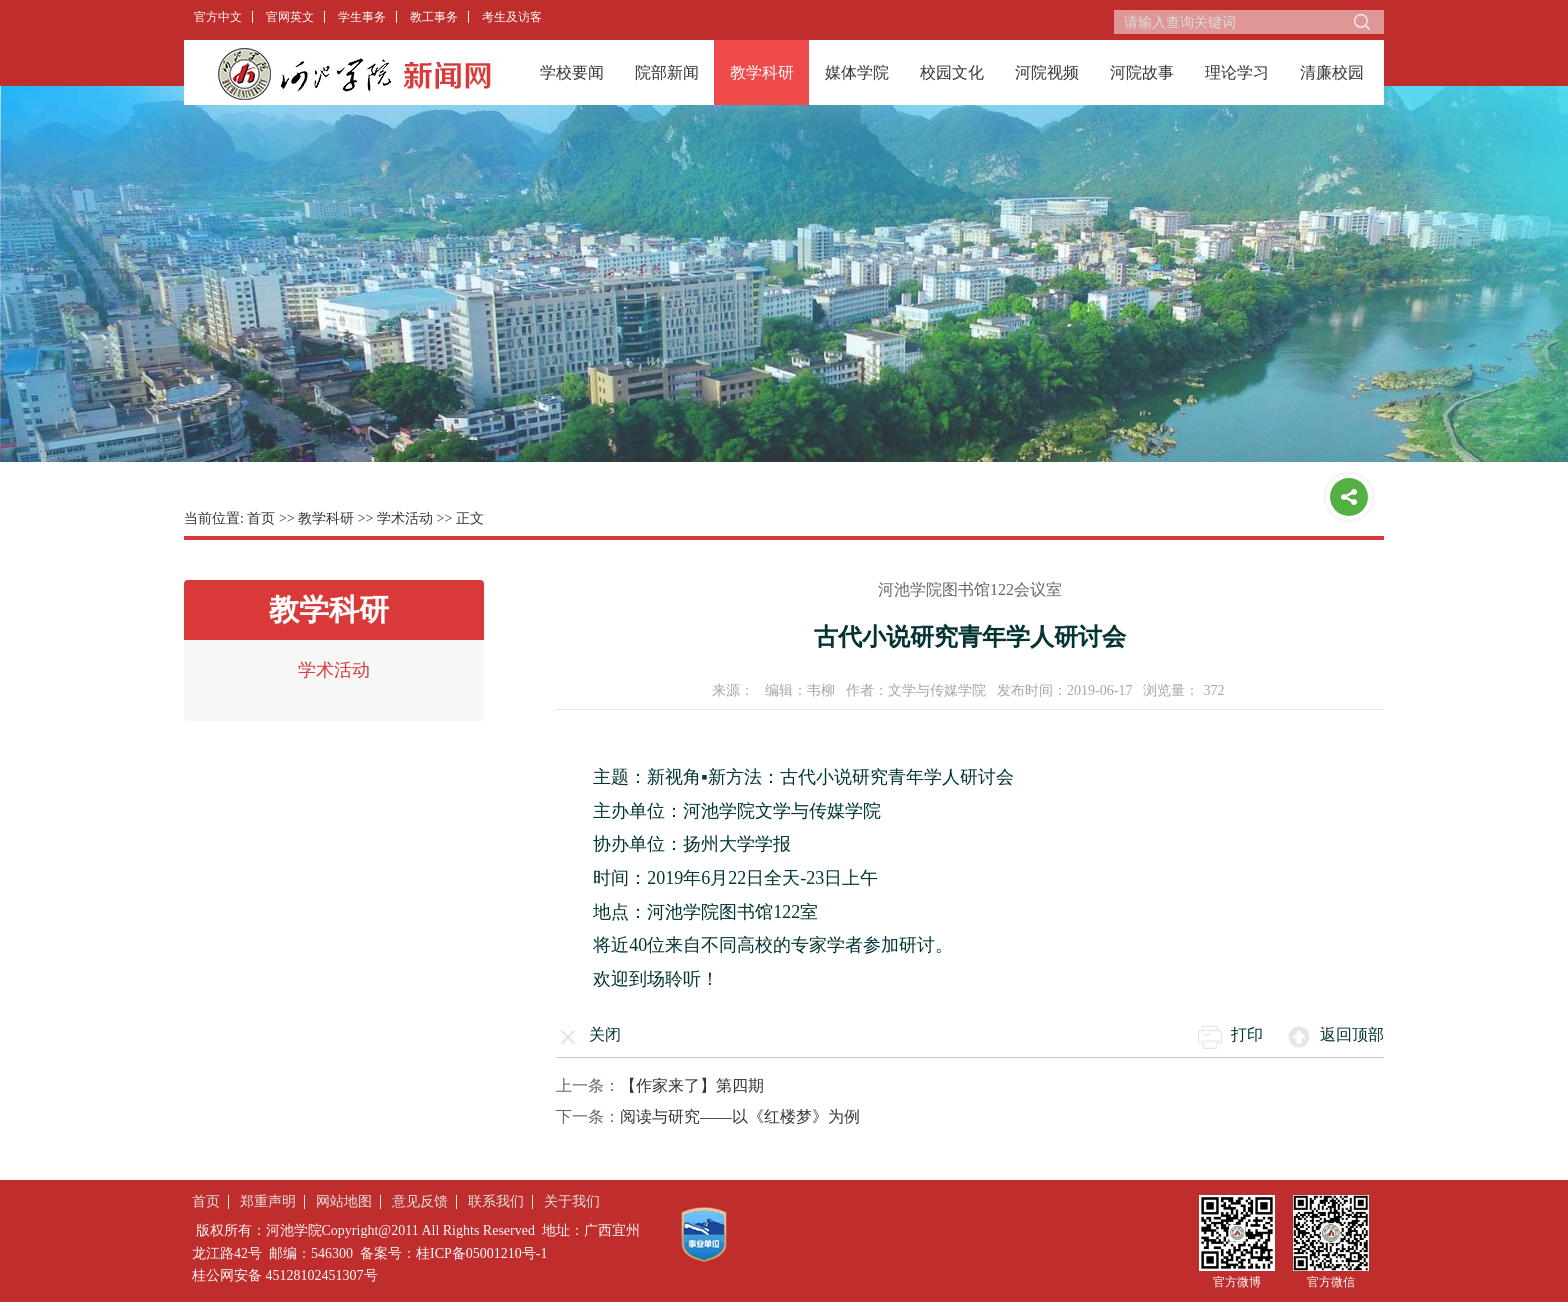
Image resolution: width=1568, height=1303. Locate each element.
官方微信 (1331, 1281)
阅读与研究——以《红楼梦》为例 (740, 1116)
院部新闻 (667, 72)
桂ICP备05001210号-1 (481, 1253)
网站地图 (344, 1201)
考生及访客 (512, 17)
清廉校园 (1332, 72)
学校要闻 (572, 72)
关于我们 (572, 1201)
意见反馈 (420, 1201)
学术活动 (405, 518)
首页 (261, 518)
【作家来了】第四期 (692, 1085)
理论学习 (1237, 72)
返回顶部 (1352, 1034)
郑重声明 (268, 1201)
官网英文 (290, 17)
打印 (1247, 1034)
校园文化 (952, 72)
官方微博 (1237, 1281)
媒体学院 (857, 72)
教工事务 (434, 17)
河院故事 (1142, 72)
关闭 (605, 1034)
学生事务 (362, 17)
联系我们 (496, 1201)
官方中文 (218, 17)
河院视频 (1047, 72)
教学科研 (762, 72)
